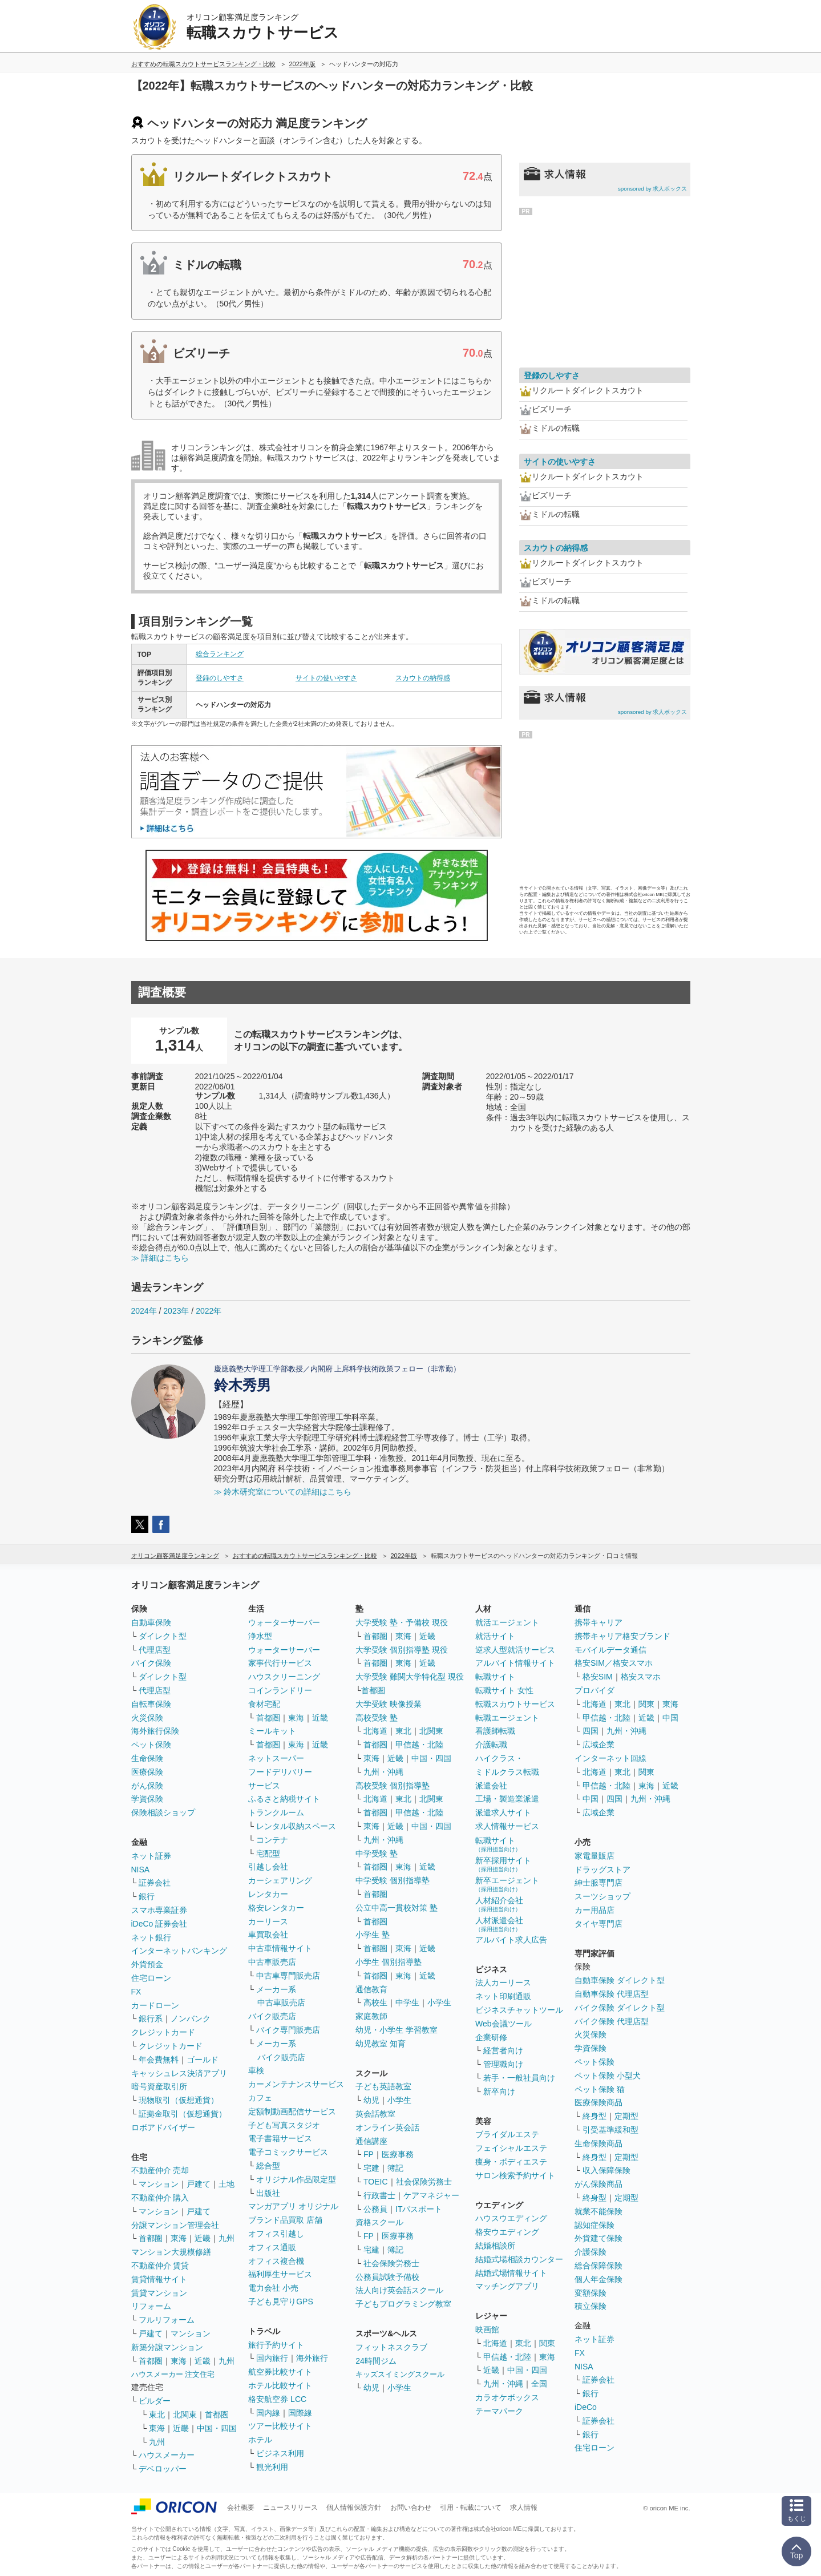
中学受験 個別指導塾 (392, 1880)
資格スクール (379, 2222)
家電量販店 (594, 1855)
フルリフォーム (167, 2319)
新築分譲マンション (167, 2347)
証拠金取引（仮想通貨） (183, 2113)
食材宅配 (264, 1704)
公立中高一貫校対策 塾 (396, 1907)
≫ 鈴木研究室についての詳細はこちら (283, 1491)
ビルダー (155, 2400)
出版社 (268, 2193)
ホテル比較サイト (280, 2385)
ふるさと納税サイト (284, 1798)
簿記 (395, 2168)
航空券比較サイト (280, 2371)
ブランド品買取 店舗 (285, 2219)
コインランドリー (280, 1690)
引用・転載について (471, 2508)
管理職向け (503, 2064)
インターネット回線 (610, 1758)
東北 (157, 2414)
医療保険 (147, 1771)
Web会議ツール (503, 2023)
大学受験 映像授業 (388, 1704)
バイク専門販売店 (288, 2029)
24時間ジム (376, 2360)
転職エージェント (507, 1717)
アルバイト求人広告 (511, 1939)
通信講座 (371, 2141)
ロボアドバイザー (163, 2127)
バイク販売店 (272, 2016)
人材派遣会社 (499, 1924)
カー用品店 (594, 1910)
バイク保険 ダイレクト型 (620, 2007)
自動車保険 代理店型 (612, 1993)
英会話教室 (375, 2113)
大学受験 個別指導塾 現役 (401, 1649)
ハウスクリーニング (284, 1676)
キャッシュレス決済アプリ (179, 2073)
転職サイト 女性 (504, 1690)
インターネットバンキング (179, 1950)
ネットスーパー (276, 1758)
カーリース (268, 1921)
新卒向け (499, 2091)
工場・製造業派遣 (507, 1798)
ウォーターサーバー (284, 1622)
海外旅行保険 (155, 1730)
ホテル (260, 2439)
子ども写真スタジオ (284, 2125)
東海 (179, 2238)
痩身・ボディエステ (511, 2161)
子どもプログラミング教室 (403, 2303)
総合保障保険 (598, 2265)
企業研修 (491, 2037)
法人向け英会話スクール (399, 2290)
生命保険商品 (598, 2143)
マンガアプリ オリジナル (293, 2206)
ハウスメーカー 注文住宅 (173, 2374)
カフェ (260, 2097)
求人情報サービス (507, 1826)
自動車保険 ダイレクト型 (620, 1980)
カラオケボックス (507, 2397)
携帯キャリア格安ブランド (622, 1636)
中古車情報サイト (280, 1948)
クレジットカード (163, 2032)
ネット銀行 (151, 1937)
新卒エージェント (507, 1884)
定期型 (626, 2116)
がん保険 (147, 1785)
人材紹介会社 (499, 1904)
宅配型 (268, 1853)
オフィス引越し (276, 2233)
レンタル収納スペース (296, 1826)
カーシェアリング (280, 1880)
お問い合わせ (410, 2508)
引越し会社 (268, 1866)
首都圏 (151, 2238)
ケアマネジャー (431, 2195)
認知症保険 (594, 2225)
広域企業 (598, 1744)
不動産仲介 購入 (160, 2197)
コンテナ (272, 1839)
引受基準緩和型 (610, 2129)
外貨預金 (147, 1964)
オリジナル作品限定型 (296, 2179)
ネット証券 (151, 1855)
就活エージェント (507, 1622)
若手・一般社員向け (519, 2077)
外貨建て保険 (598, 2238)
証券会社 (155, 1882)
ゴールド (203, 2059)
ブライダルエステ (507, 2134)
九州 (226, 2238)
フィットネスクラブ (391, 2347)
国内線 (268, 2412)
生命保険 (147, 1758)
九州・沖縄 (383, 1771)
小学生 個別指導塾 (388, 1962)
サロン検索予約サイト (515, 2175)
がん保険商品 (598, 2184)
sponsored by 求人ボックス (652, 188)
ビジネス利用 (280, 2453)
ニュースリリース (290, 2508)
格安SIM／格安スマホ (614, 1662)
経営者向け (503, 2050)
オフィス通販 (272, 2247)
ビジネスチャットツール (519, 2009)
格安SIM (598, 1676)
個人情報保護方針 (353, 2508)
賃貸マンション (159, 2293)
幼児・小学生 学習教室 (396, 2029)
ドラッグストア (602, 1869)
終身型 (594, 2116)
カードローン (155, 2005)
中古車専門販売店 (288, 1975)
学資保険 (147, 1798)
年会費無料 (159, 2059)
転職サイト (495, 1676)
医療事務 (398, 2154)
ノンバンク (191, 2018)
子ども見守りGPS (280, 2301)
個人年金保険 (598, 2279)
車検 (256, 2070)
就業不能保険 (598, 2211)
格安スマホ (641, 1676)
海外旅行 (312, 2358)
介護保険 (590, 2251)
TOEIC (375, 2181)
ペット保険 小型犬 (608, 2075)
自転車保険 (151, 1704)
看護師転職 (495, 1730)
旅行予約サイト (276, 2344)
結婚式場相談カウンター (519, 2259)
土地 (226, 2184)
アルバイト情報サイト (515, 1662)
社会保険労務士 (424, 2181)
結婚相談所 (495, 2245)
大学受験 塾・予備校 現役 (401, 1622)
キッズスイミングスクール (399, 2374)
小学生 (439, 2002)
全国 (539, 2383)
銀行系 (151, 2018)
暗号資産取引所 (159, 2086)
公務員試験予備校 (387, 2277)
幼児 (371, 2100)
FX (136, 1991)
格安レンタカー (276, 1907)
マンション (159, 2184)
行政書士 (379, 2195)
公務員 (375, 2209)
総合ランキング (220, 654)
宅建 (371, 2168)
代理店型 (155, 1649)
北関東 (185, 2414)
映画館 (487, 2329)
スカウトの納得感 (422, 678)
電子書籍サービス (280, 2138)
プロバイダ (594, 1690)
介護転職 (491, 1744)
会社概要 (240, 2508)
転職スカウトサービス (515, 1704)
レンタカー (268, 1894)
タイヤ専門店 (598, 1923)
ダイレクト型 (163, 1636)
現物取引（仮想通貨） (179, 2100)
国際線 (300, 2412)
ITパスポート (418, 2209)
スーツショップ (602, 1896)
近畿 (203, 2238)
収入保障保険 (606, 2170)
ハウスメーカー (167, 2455)
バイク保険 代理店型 (612, 2021)
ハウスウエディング (511, 2218)
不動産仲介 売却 (160, 2170)
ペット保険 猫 (600, 2089)
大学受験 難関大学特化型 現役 (409, 1676)
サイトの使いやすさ (326, 678)
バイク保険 (151, 1662)
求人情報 (523, 2508)
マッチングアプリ (507, 2286)
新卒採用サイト (503, 1864)
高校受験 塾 (376, 1717)
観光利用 (272, 2467)
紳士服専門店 (598, 1882)
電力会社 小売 (273, 2287)
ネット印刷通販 (503, 1996)
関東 (547, 2343)
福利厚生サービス (280, 2274)
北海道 (375, 1730)
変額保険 (590, 2293)
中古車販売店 (272, 1962)
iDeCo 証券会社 (159, 1923)
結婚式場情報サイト (511, 2273)
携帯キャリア (598, 1622)
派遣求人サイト (503, 1812)
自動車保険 (151, 1622)
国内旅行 (272, 2358)
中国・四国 (217, 2428)
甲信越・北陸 (419, 1744)
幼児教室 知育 (380, 2043)
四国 (590, 1730)
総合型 (268, 2165)
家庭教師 (371, 2016)
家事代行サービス (280, 1662)
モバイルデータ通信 (610, 1649)
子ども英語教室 (383, 2086)
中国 (670, 1717)
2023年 (176, 1310)
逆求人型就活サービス (515, 1649)
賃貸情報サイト (159, 2279)
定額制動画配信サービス (292, 2111)
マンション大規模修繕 (171, 2251)
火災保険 (147, 1717)
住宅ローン (151, 1978)
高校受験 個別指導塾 (392, 1785)
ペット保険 (151, 1744)
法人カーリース (503, 1982)
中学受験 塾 (376, 1853)
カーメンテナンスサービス (296, 2084)
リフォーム (151, 2306)
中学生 (407, 2002)
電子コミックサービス (288, 2152)
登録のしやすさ (220, 678)
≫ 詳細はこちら (160, 1257)
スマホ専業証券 (159, 1910)
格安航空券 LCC (277, 2399)
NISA (140, 1869)
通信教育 (371, 1989)
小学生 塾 (372, 1934)
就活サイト (495, 1636)
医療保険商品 (598, 2102)
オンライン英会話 (387, 2127)
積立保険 (590, 2306)
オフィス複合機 (276, 2261)
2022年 (208, 1310)
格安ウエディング (507, 2231)
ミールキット (272, 1730)
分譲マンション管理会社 (175, 2225)
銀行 (147, 1896)
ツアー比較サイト (280, 2425)
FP (368, 2154)
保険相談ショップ (163, 1812)
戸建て (199, 2184)
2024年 (144, 1310)
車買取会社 (268, 1934)
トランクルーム (276, 1812)
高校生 (375, 2002)
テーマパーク (499, 2411)
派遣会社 (491, 1785)
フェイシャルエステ (511, 2148)
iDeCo (586, 2407)
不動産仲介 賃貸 (160, 2265)
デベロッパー (163, 2468)
